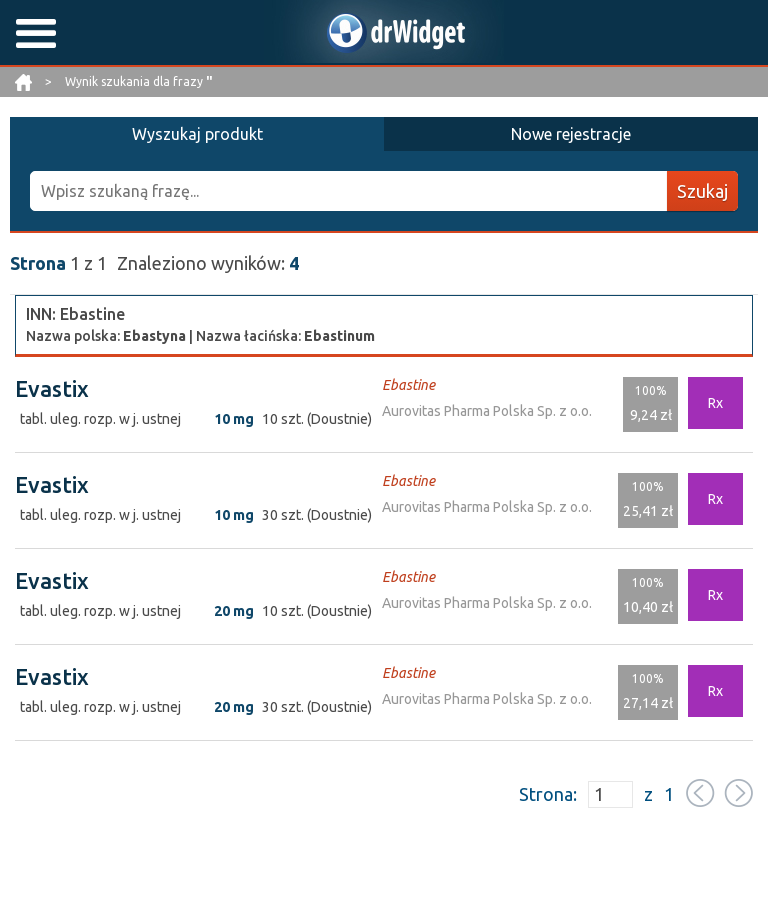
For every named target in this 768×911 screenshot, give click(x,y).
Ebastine (408, 385)
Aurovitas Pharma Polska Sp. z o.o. (487, 411)
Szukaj (702, 191)
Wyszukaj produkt (197, 134)
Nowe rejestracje (571, 134)
